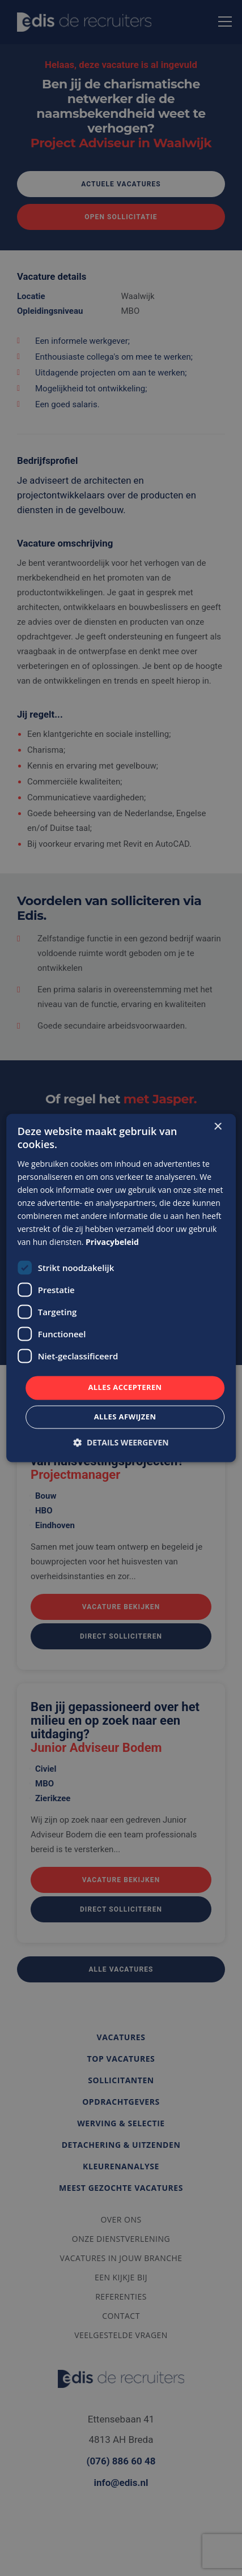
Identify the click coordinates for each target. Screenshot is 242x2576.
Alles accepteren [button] (125, 1388)
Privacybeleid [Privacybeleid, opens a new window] (112, 1242)
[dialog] (121, 1288)
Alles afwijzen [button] (125, 1417)
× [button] (217, 1127)
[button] (120, 1443)
